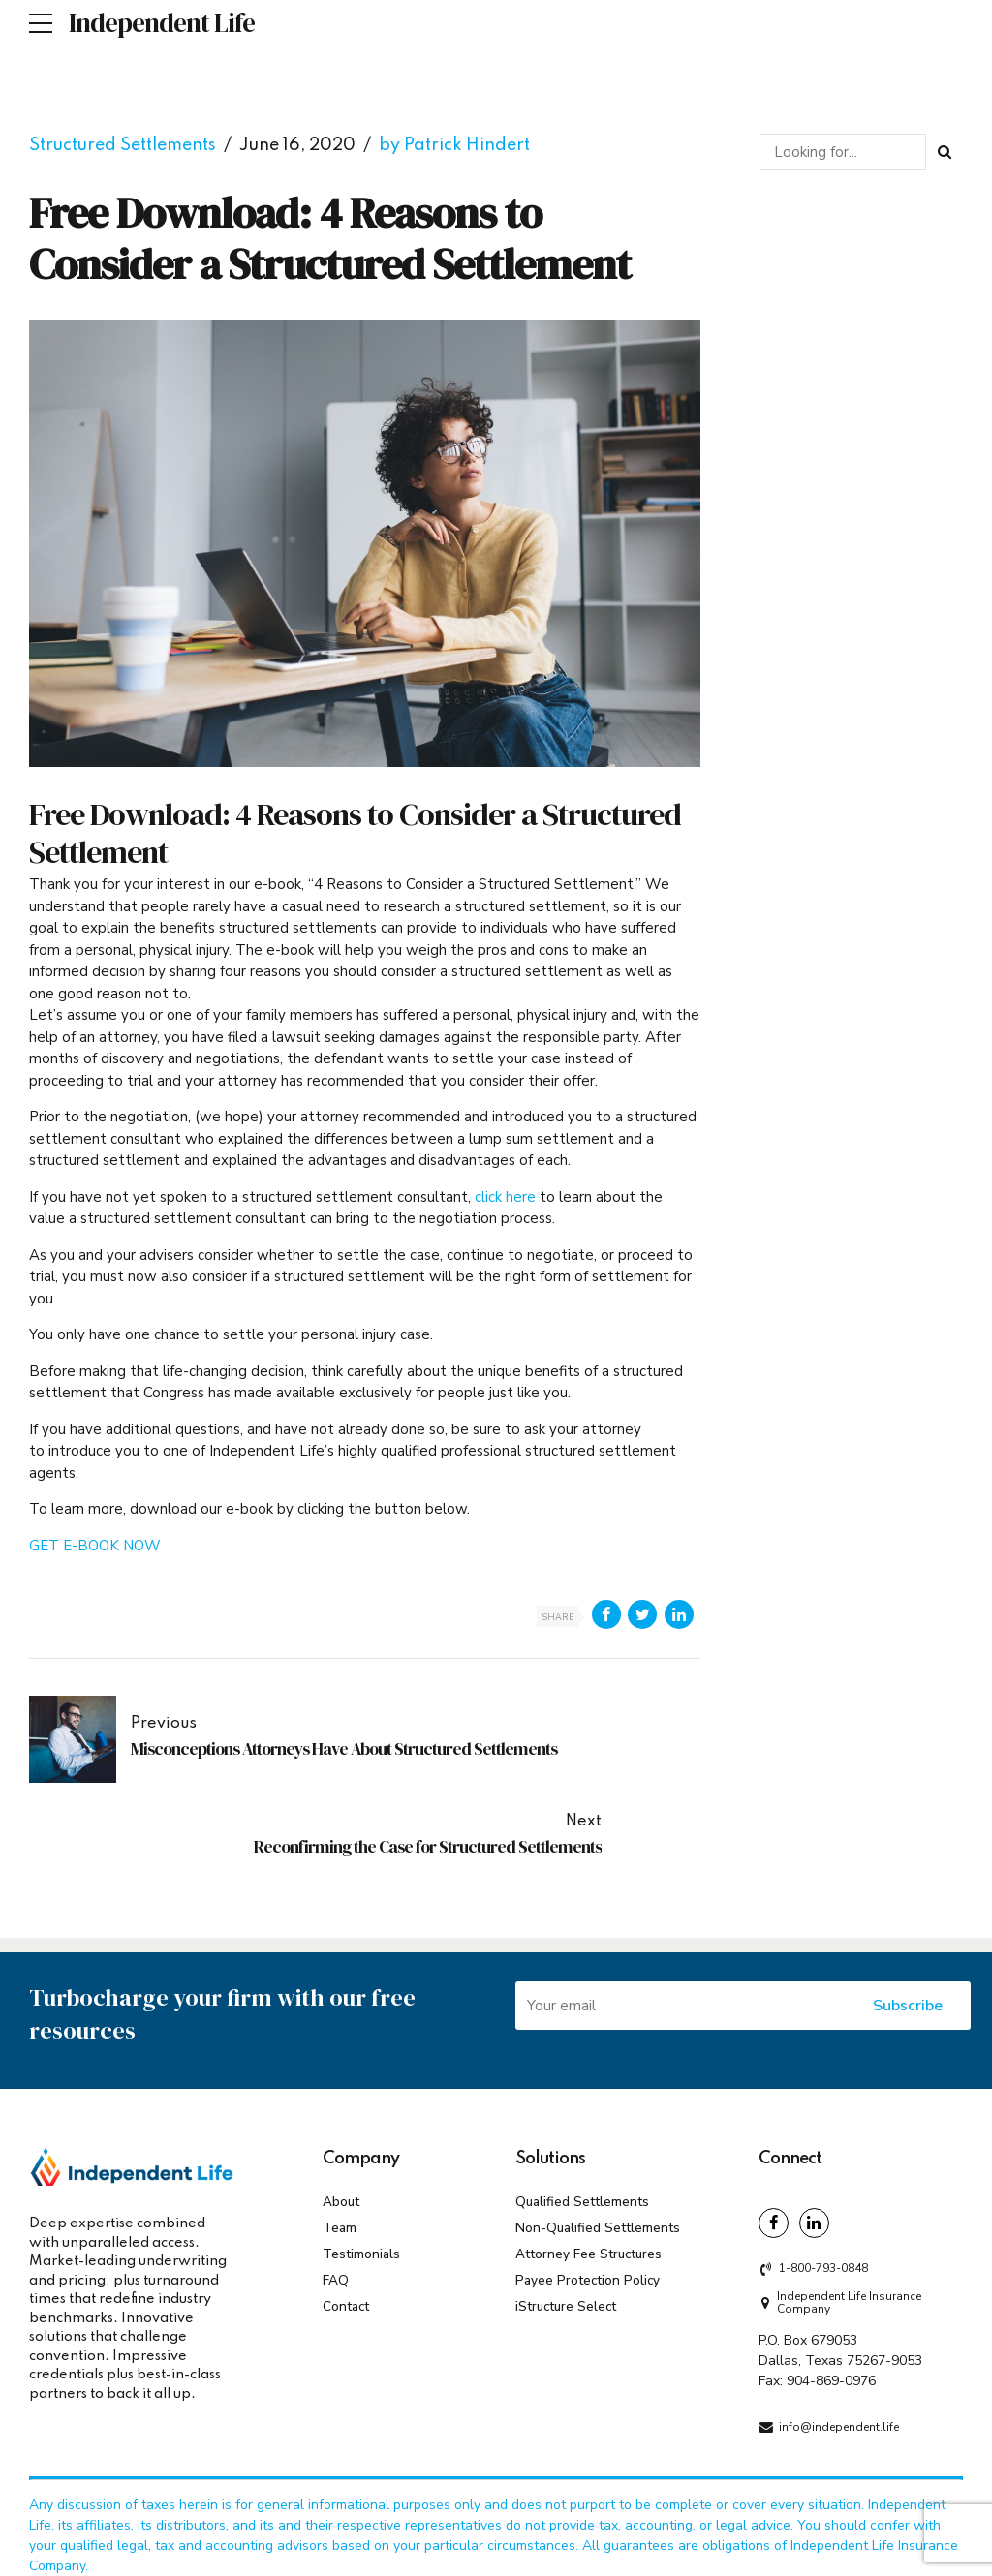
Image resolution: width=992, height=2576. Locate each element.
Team (339, 2130)
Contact (346, 2208)
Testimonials (361, 2156)
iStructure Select (565, 2208)
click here (507, 1197)
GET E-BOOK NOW (95, 1545)
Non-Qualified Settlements (597, 2130)
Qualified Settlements (582, 2104)
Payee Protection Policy (587, 2182)
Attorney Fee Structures (588, 2156)
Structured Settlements (122, 145)
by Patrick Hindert (454, 145)
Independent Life (162, 23)
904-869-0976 (831, 2284)
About (341, 2104)
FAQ (336, 2182)
